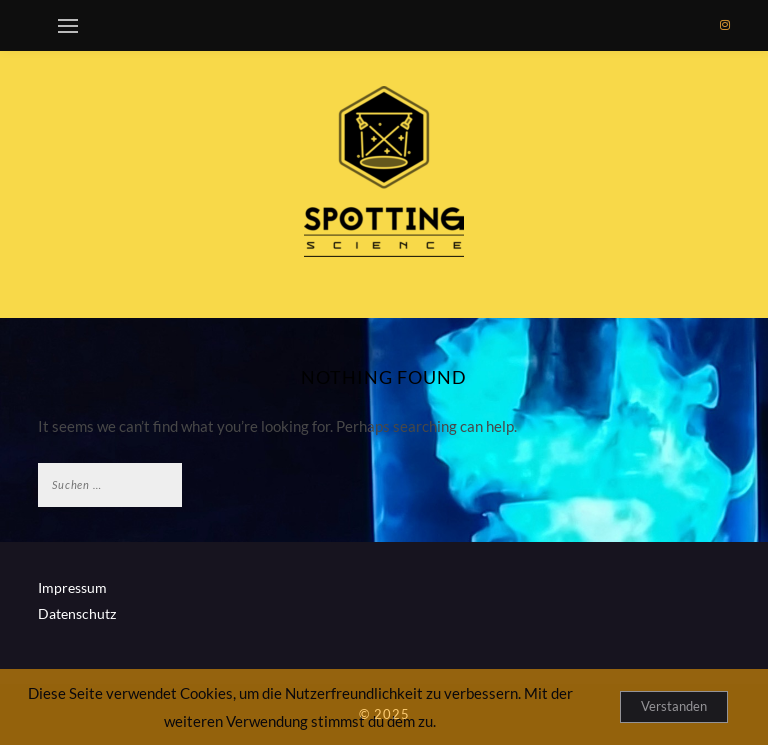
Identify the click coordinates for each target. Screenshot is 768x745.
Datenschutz (77, 613)
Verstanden (674, 706)
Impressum (72, 587)
